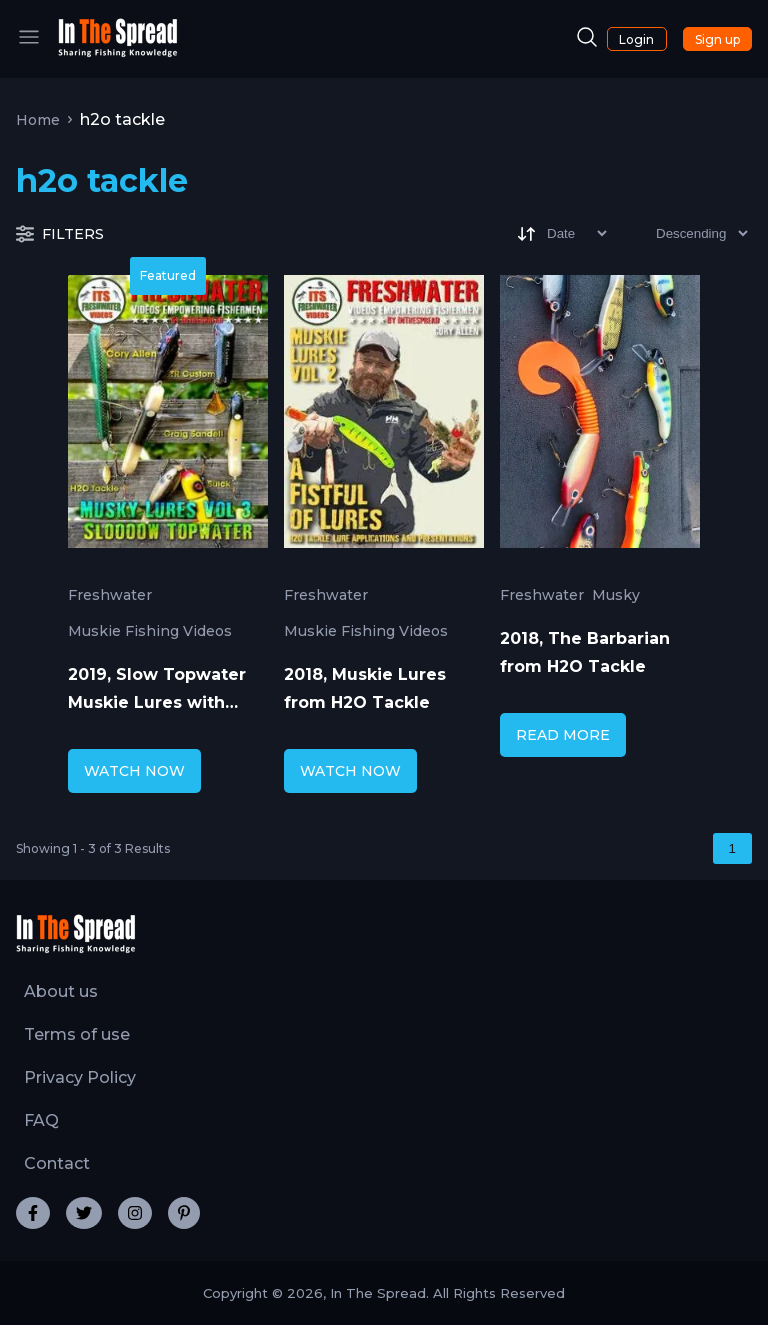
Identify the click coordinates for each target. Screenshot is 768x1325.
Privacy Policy (80, 1077)
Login (636, 39)
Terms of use (77, 1034)
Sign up (717, 39)
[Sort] (560, 233)
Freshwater (110, 595)
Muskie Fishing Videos (150, 631)
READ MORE (563, 735)
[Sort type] (685, 233)
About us (61, 991)
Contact (57, 1163)
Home (38, 120)
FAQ (41, 1120)
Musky (616, 595)
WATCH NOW (134, 771)
